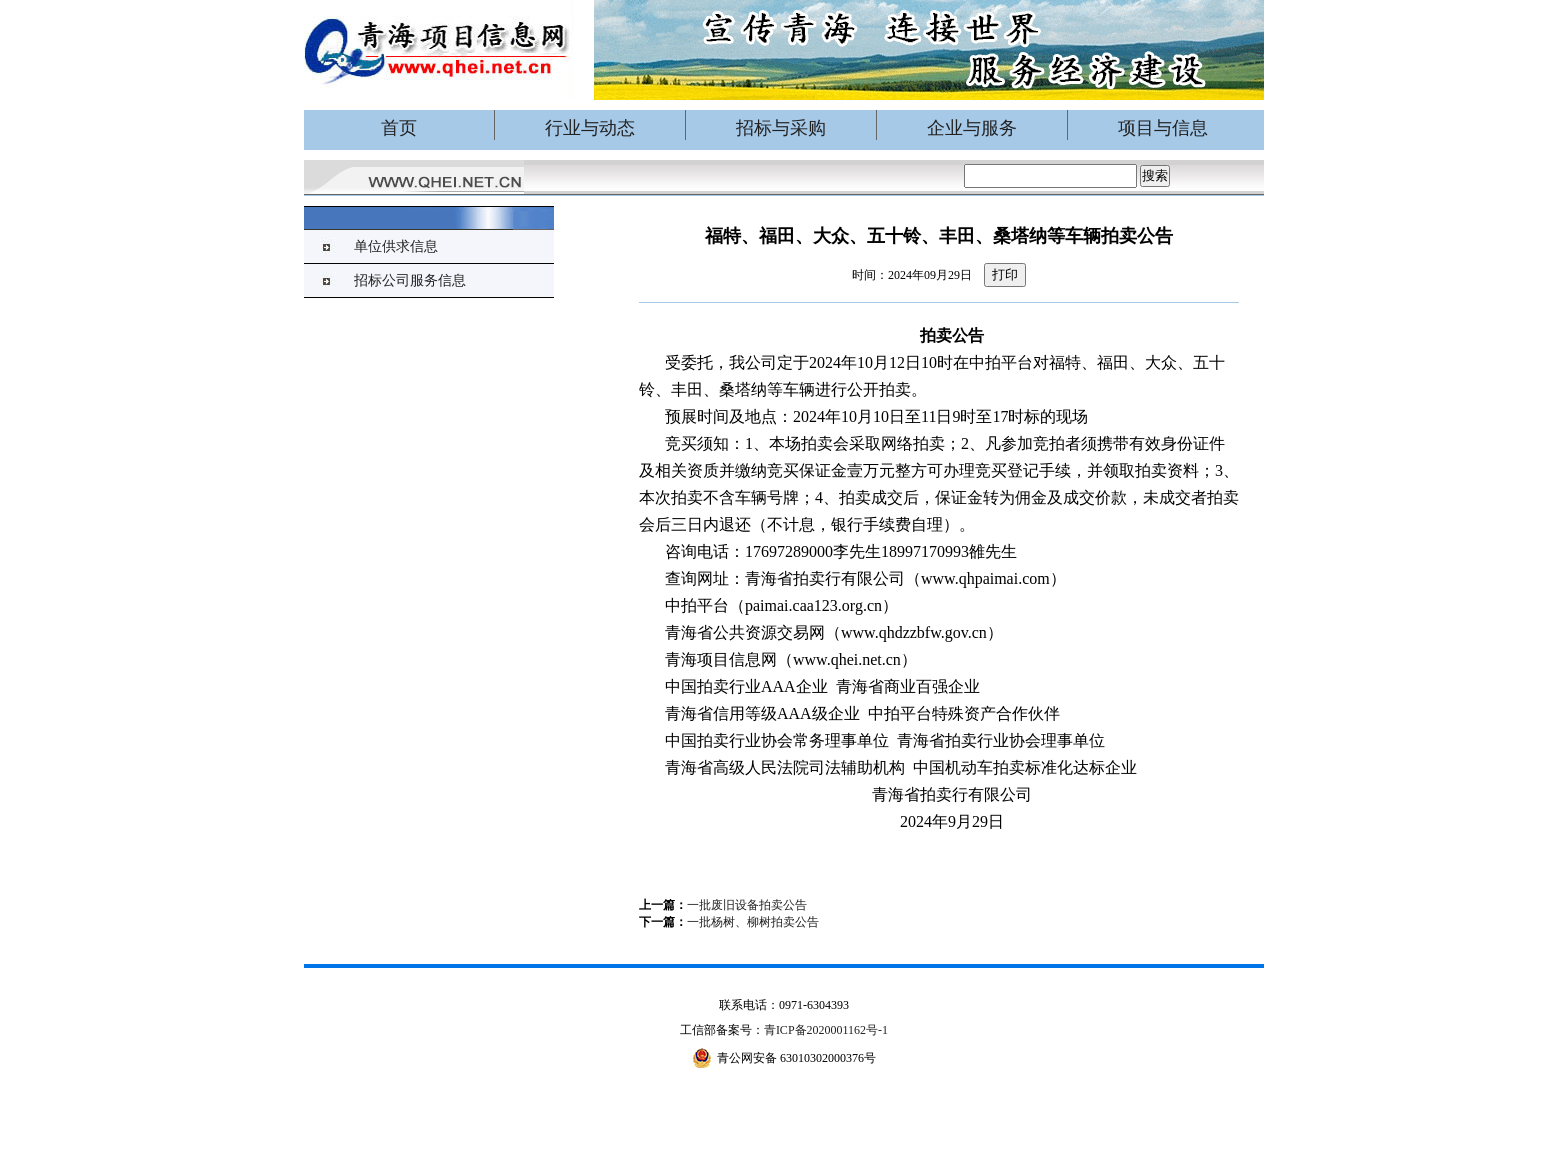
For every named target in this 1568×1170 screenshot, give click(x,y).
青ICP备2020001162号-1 (826, 1030)
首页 (399, 128)
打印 (1005, 274)
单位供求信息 (396, 246)
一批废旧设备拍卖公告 (747, 905)
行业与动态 (590, 128)
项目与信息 (1163, 128)
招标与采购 (781, 128)
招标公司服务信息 (410, 280)
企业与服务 (972, 128)
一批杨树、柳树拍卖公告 (753, 922)
